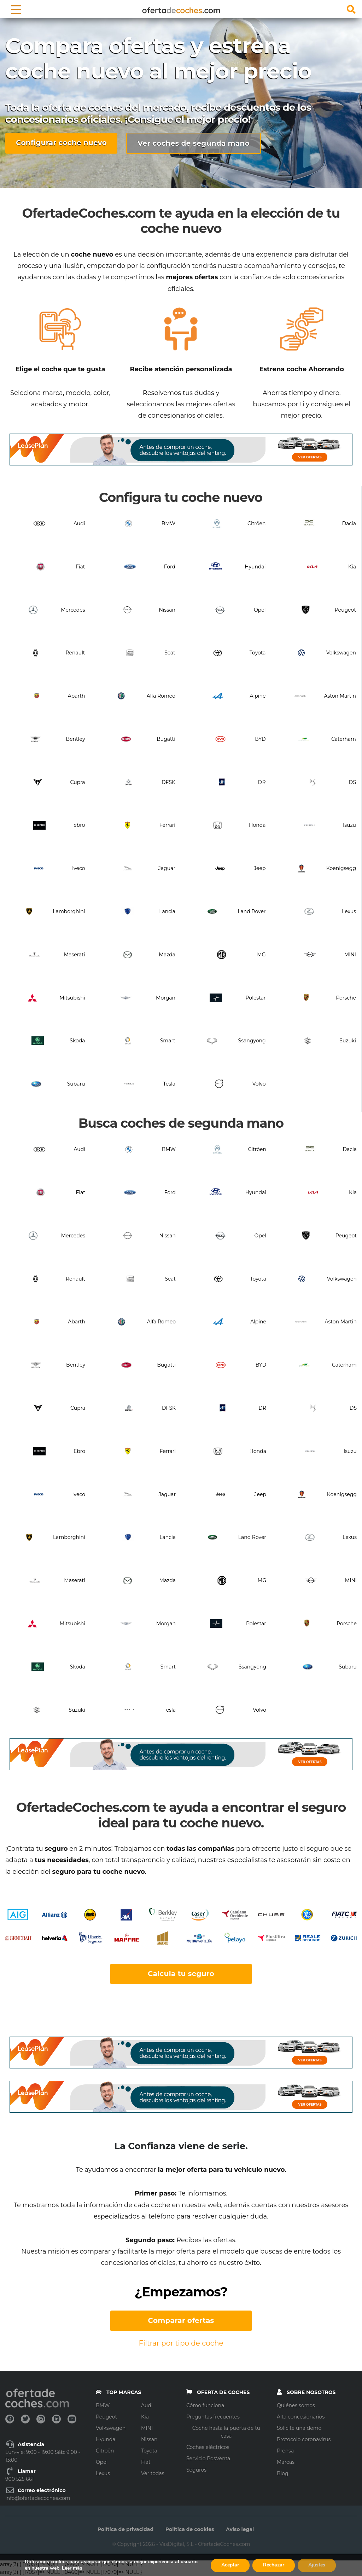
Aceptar (230, 2564)
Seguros (196, 2470)
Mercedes (73, 610)
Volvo (259, 1084)
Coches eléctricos (207, 2447)
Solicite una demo (299, 2428)
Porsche (346, 998)
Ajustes (316, 2564)
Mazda (167, 954)
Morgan (165, 998)
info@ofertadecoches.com (37, 2498)
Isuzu (349, 825)
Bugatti (166, 739)
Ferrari (167, 825)
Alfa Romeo (161, 696)
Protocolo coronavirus (304, 2439)
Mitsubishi (72, 998)
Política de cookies (189, 2529)
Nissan (167, 610)
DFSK (168, 782)
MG (261, 954)
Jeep (259, 868)
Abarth (76, 696)
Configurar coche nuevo (61, 142)
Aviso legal (240, 2529)
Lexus (349, 911)
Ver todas (152, 2473)
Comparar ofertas (181, 2320)
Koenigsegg (341, 868)
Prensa (285, 2451)
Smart (167, 1040)
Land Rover (251, 911)
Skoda (77, 1040)
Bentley (75, 739)
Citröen (256, 523)
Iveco (78, 868)
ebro (79, 825)
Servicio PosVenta (208, 2458)
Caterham (343, 739)
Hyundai (255, 566)
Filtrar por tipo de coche (181, 2343)
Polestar (256, 998)
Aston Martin (340, 696)
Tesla (169, 1084)
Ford (169, 566)
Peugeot (345, 610)
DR (262, 782)
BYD (260, 739)
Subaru (76, 1084)
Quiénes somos (296, 2405)
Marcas (285, 2462)
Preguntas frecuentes (213, 2417)
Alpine (258, 696)
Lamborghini (69, 911)
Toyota (258, 652)
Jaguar (166, 868)
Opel (259, 610)
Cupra (77, 782)
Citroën (105, 2451)
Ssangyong (252, 1040)
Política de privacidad (125, 2529)
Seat (169, 652)
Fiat (80, 566)
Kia (352, 566)
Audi (79, 523)
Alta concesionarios (301, 2417)
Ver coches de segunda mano (194, 143)
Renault (75, 652)
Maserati (74, 954)
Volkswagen (341, 652)
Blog (282, 2473)
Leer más (72, 2568)
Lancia (167, 911)
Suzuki (347, 1040)
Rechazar (273, 2564)
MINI (350, 954)
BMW (168, 523)
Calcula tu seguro (181, 1973)
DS (352, 782)
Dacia (349, 523)
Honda (257, 825)
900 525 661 (19, 2479)
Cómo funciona (205, 2405)
